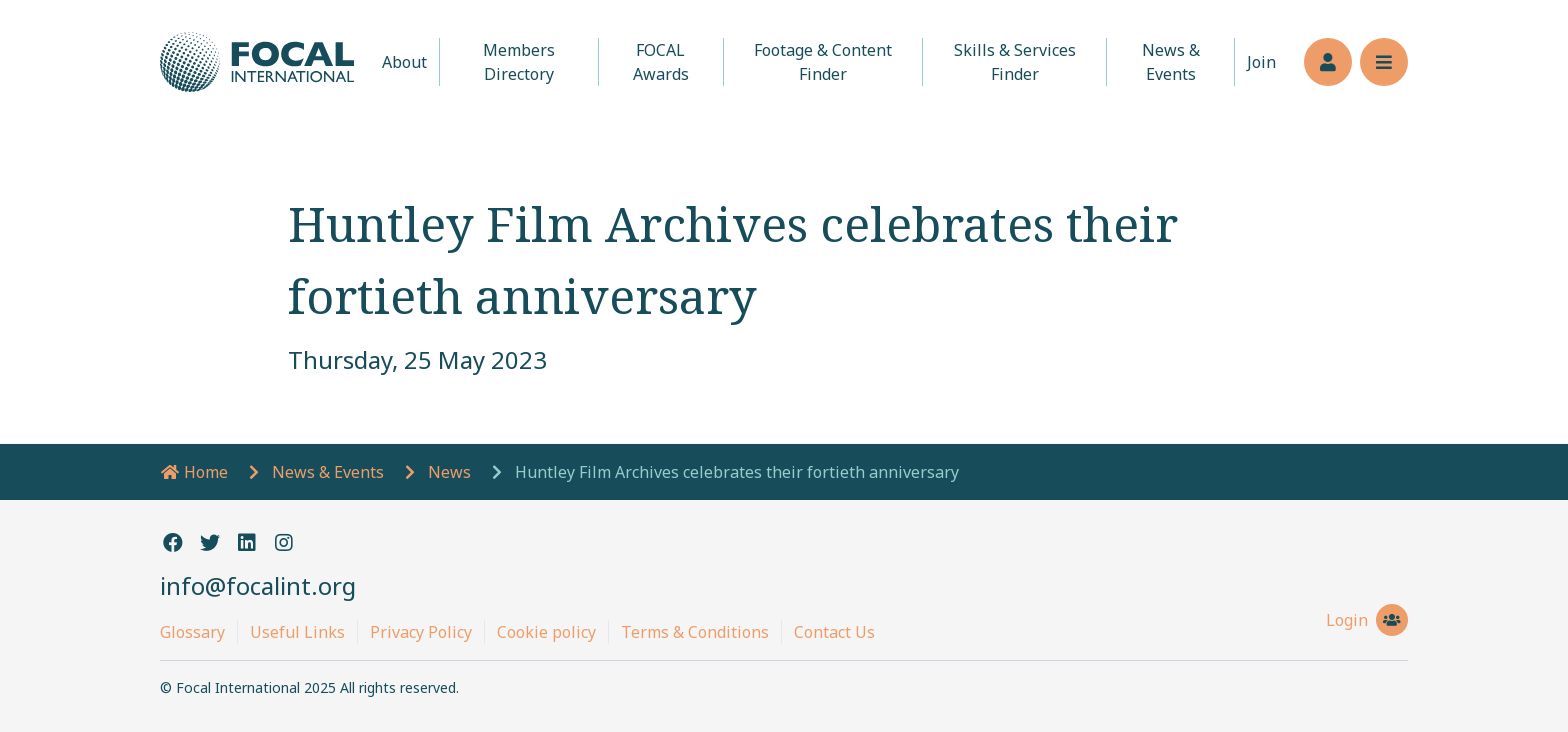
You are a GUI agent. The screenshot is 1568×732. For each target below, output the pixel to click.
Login (1367, 620)
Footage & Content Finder (823, 62)
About (404, 62)
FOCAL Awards (661, 62)
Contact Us (834, 632)
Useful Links (297, 632)
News (449, 472)
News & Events (1171, 62)
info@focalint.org (258, 585)
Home (194, 472)
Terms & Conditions (695, 632)
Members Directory (519, 62)
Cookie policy (546, 632)
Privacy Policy (421, 632)
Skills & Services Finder (1015, 62)
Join (1261, 62)
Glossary (192, 632)
